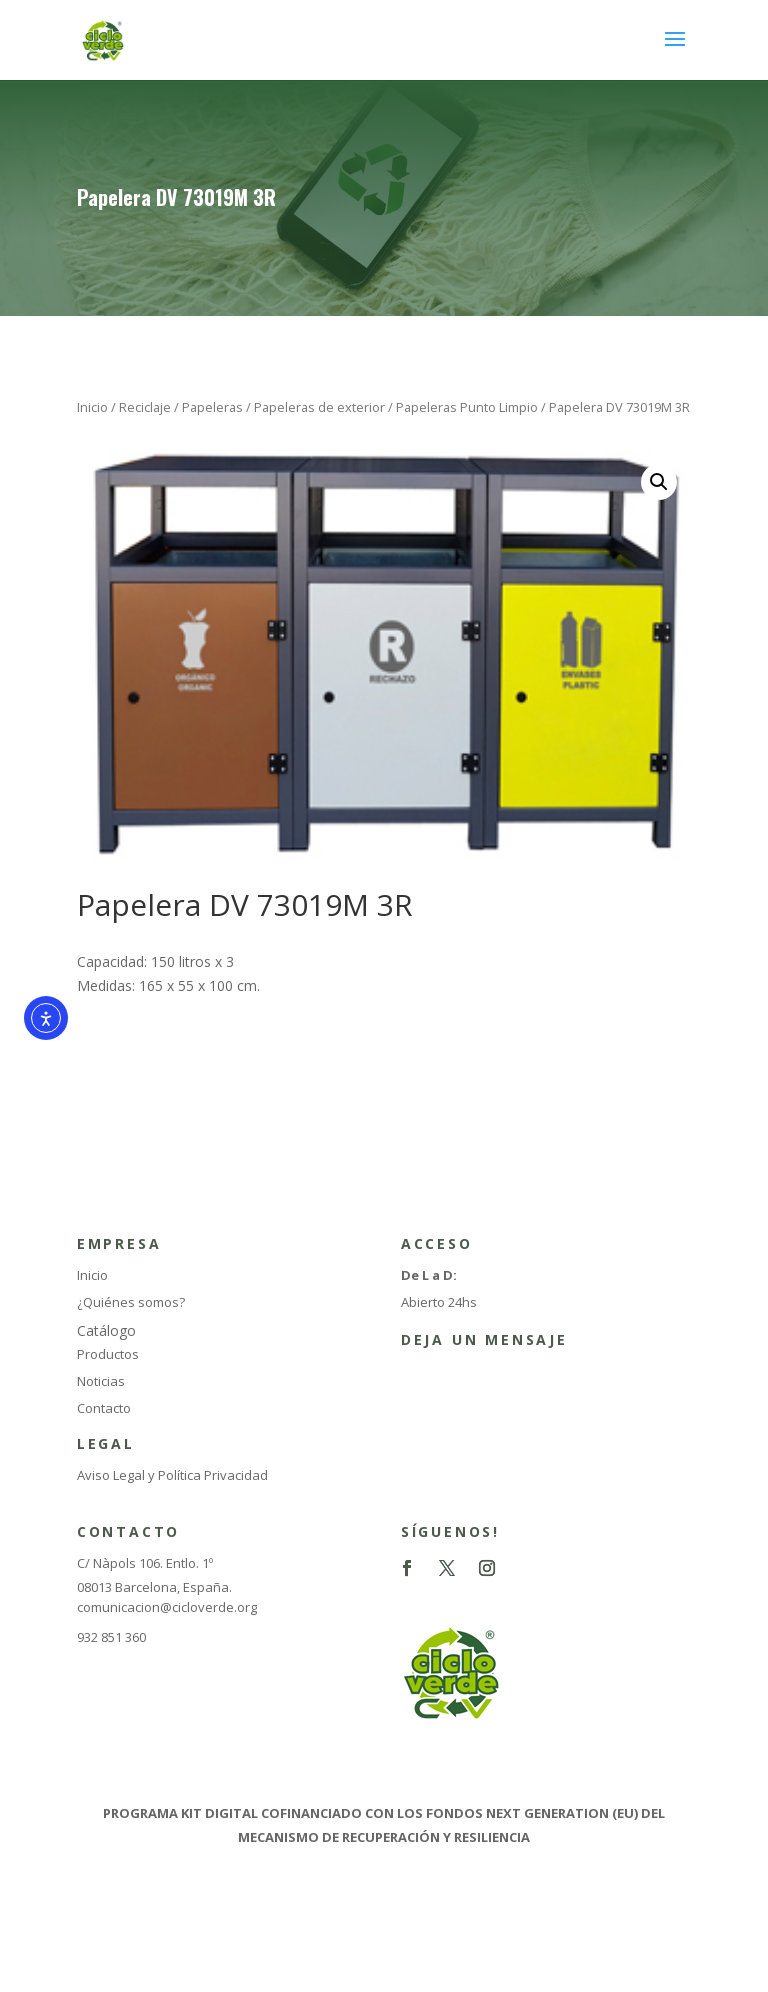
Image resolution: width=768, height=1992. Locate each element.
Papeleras (212, 407)
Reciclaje (145, 407)
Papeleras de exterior (319, 407)
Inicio (92, 407)
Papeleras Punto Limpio (467, 407)
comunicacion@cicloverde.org (167, 1607)
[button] (659, 482)
